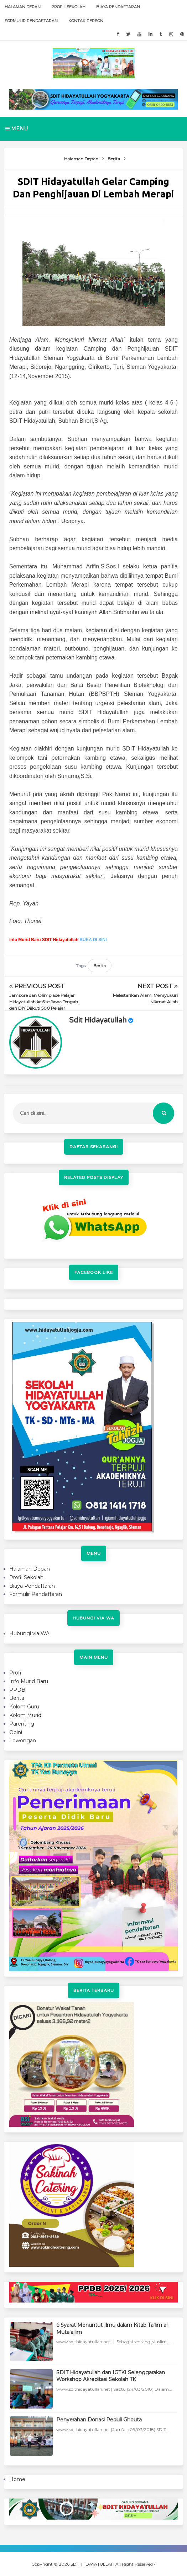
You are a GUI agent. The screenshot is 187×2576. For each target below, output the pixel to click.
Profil (15, 1672)
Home (17, 2479)
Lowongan (22, 1740)
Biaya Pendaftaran (118, 6)
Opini (15, 1732)
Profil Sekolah (68, 6)
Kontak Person (85, 20)
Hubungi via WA (29, 1633)
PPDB (17, 1690)
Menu (16, 128)
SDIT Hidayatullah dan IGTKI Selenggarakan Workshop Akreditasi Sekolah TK (110, 2376)
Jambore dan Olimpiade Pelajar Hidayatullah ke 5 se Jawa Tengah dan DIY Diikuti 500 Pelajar (43, 1002)
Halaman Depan (23, 6)
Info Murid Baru (28, 1681)
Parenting (21, 1724)
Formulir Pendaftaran (31, 20)
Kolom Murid (25, 1715)
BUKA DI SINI (93, 939)
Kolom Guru (24, 1706)
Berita (99, 965)
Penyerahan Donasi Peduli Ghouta (99, 2419)
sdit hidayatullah (97, 1020)
